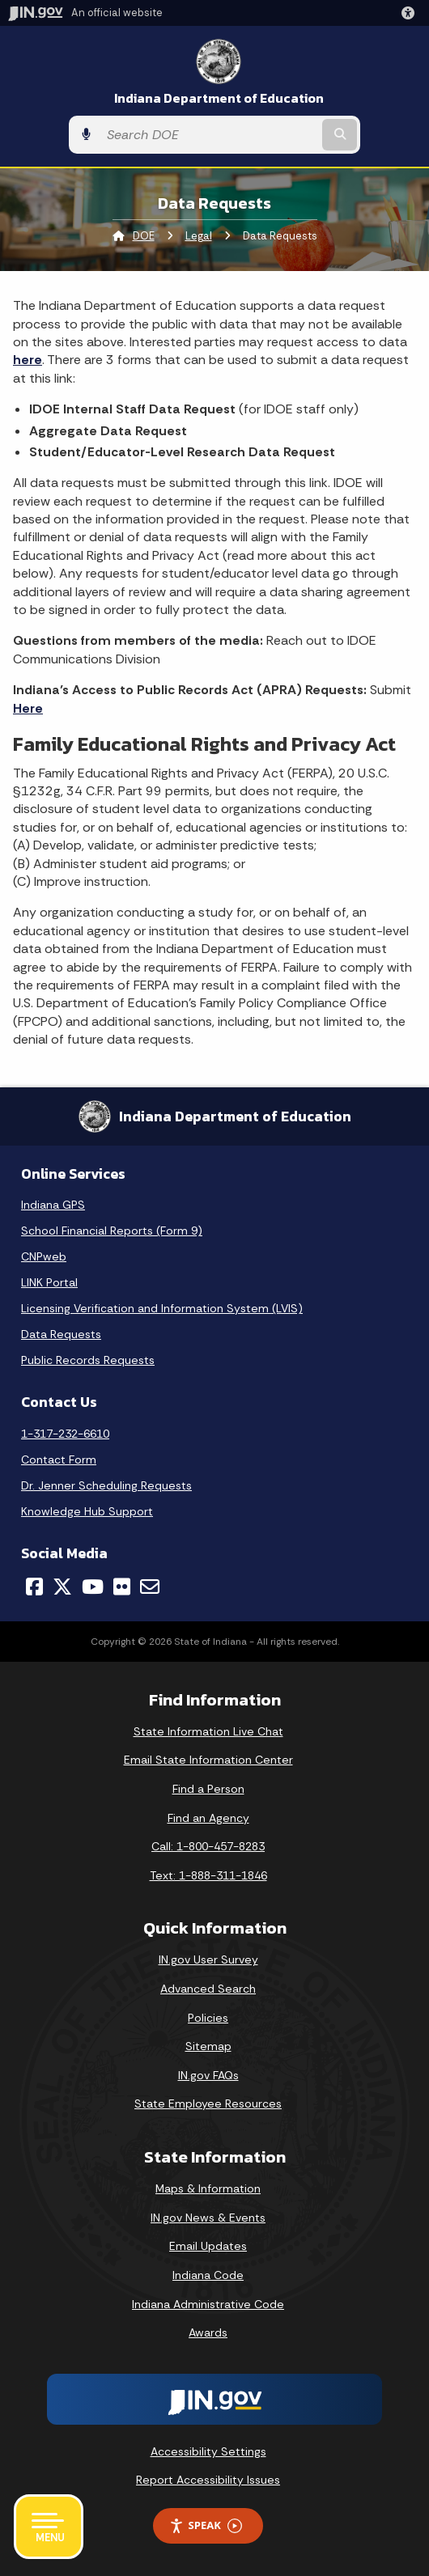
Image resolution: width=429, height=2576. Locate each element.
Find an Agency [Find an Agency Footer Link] (208, 1818)
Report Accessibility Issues (208, 2479)
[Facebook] (34, 1586)
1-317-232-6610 (65, 1433)
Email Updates (208, 2246)
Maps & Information (208, 2188)
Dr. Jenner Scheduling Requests (106, 1485)
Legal (198, 236)
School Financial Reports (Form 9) (111, 1230)
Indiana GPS (53, 1204)
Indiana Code (208, 2275)
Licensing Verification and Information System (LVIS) (162, 1308)
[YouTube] (93, 1586)
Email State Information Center (208, 1759)
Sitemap (208, 2046)
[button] (411, 12)
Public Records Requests (88, 1360)
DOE (144, 236)
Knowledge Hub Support (87, 1511)
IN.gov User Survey (208, 1959)
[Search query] (208, 134)
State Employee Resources (208, 2103)
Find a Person (208, 1789)
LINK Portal (49, 1282)
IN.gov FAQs (208, 2075)
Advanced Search (208, 1988)
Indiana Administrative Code (208, 2304)
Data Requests (61, 1334)
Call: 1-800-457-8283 (208, 1846)
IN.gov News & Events (208, 2217)
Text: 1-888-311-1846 (208, 1875)
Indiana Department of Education (219, 98)
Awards (208, 2332)
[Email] (149, 1586)
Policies (208, 2017)
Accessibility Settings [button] (208, 2451)
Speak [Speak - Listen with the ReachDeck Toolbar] (205, 2525)
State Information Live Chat (208, 1731)
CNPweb (43, 1256)
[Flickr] (121, 1586)
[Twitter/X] (62, 1586)
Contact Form (58, 1459)
